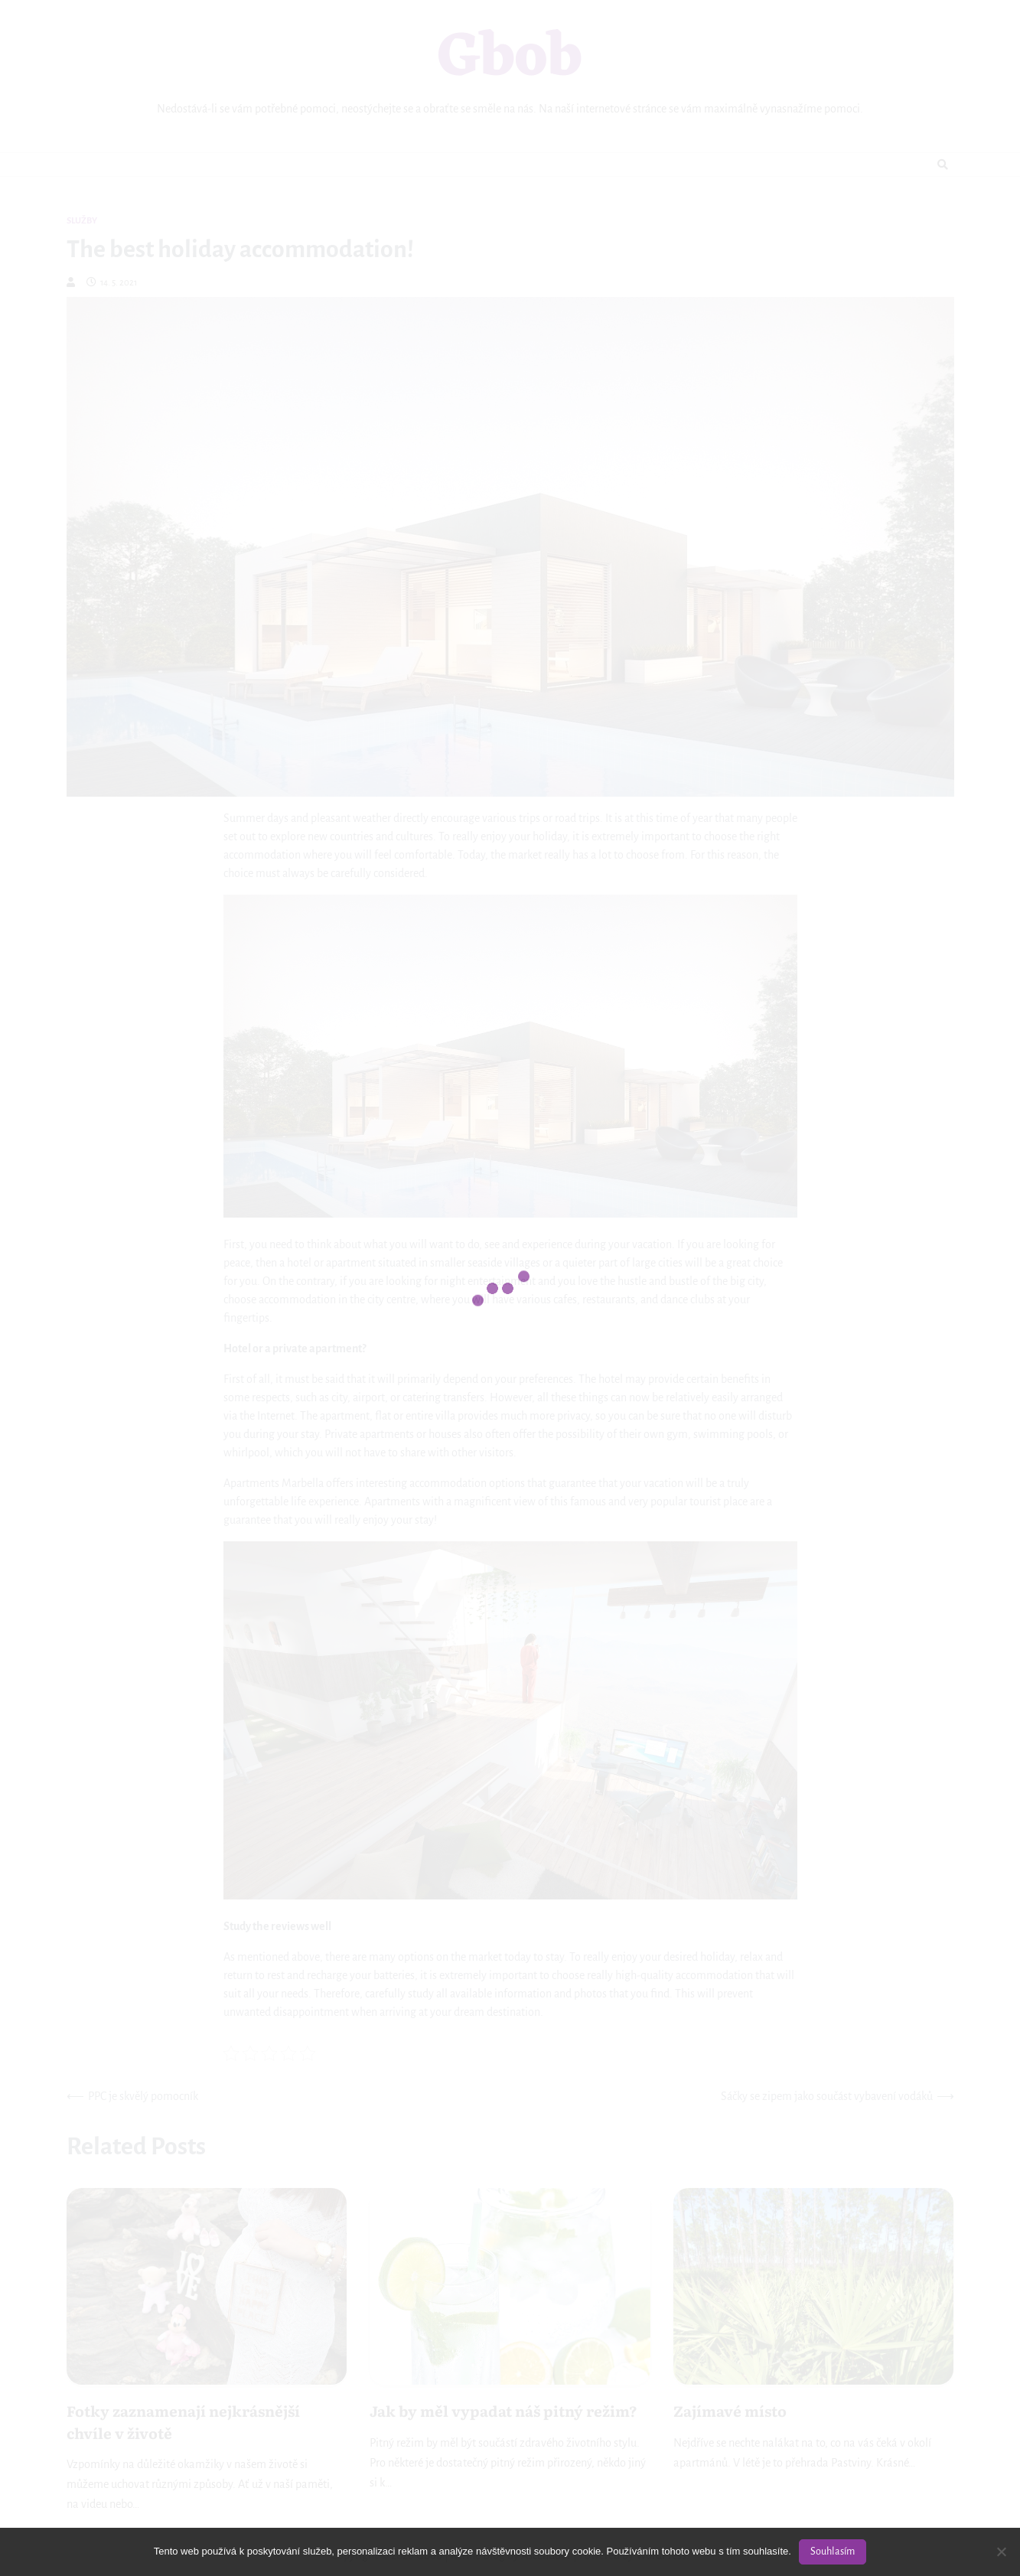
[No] (1001, 2551)
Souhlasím (832, 2551)
